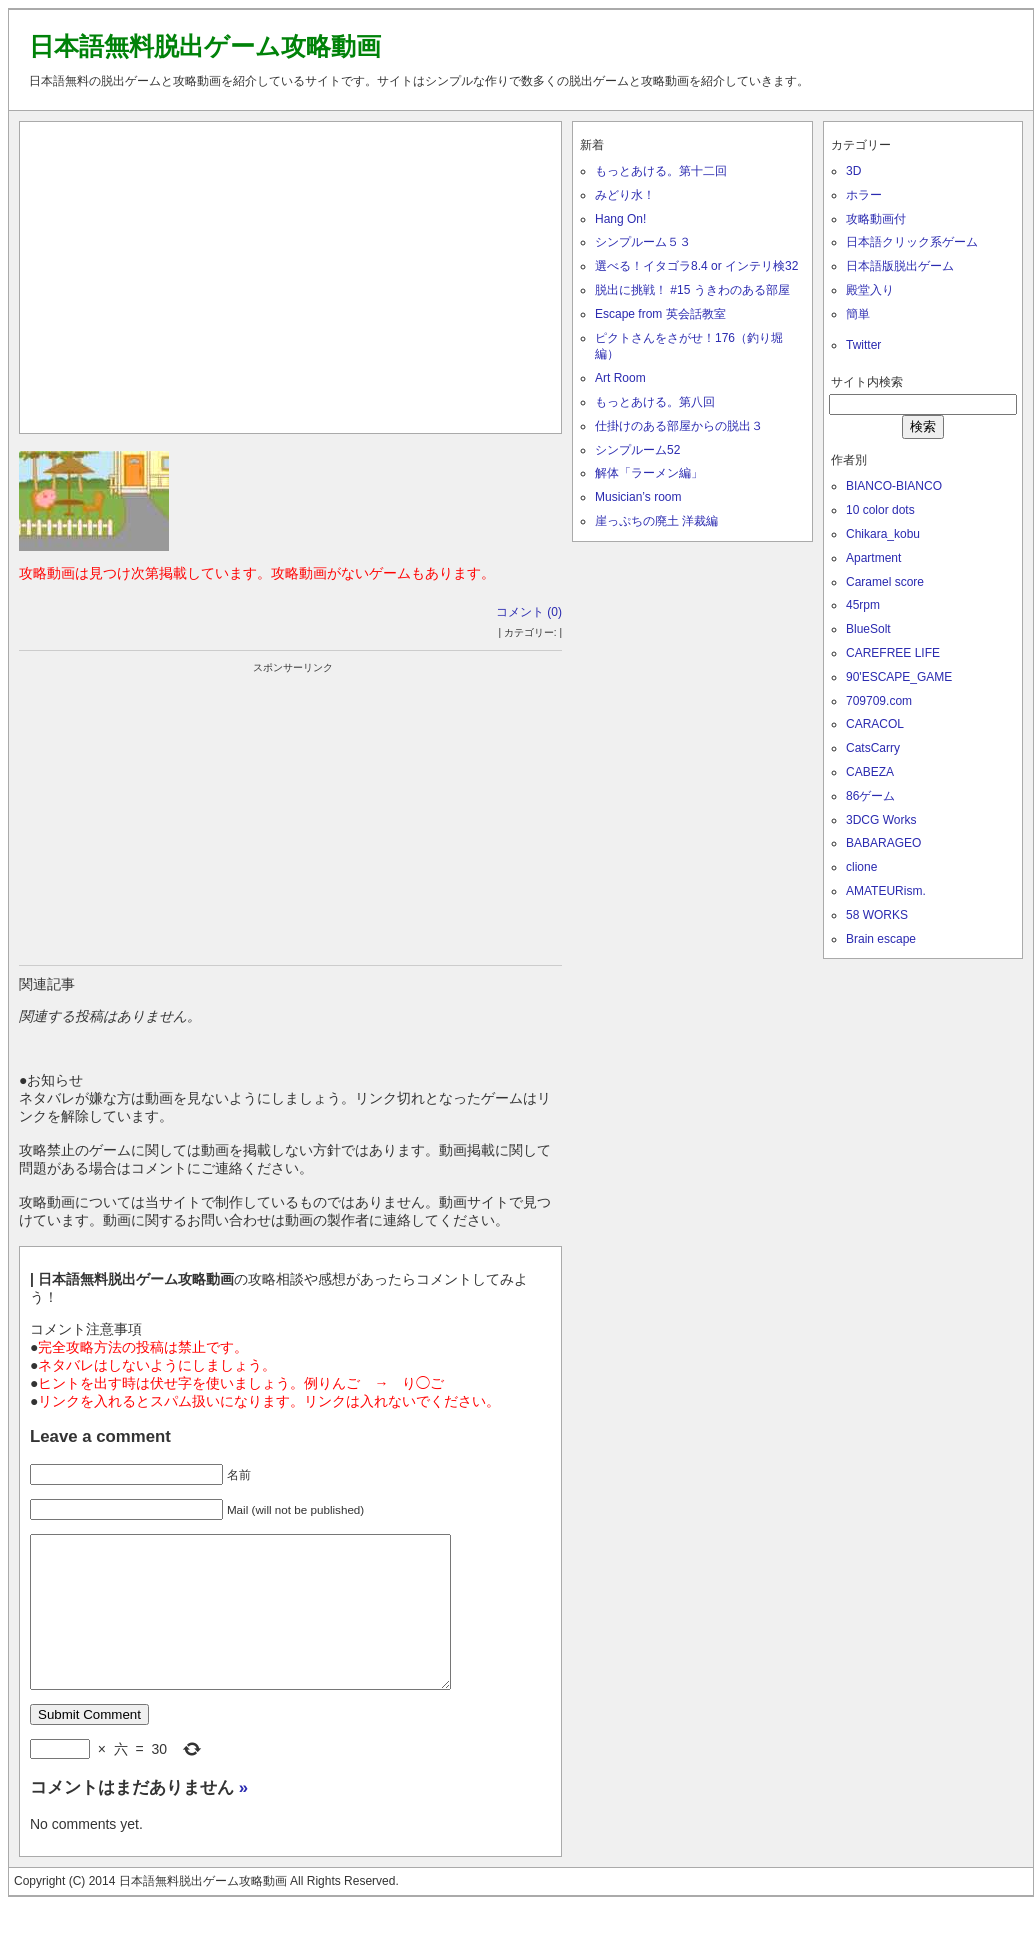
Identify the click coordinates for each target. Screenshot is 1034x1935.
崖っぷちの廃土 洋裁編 (656, 521)
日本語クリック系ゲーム (912, 242)
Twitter (863, 345)
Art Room (620, 378)
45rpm (863, 605)
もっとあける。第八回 (655, 402)
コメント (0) (529, 612)
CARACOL (875, 724)
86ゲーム (870, 796)
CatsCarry (873, 748)
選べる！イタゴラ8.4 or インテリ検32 (696, 266)
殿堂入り (870, 290)
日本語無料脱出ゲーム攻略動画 (205, 46)
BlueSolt (868, 629)
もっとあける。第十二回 (661, 171)
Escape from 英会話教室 (660, 314)
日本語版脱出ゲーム (900, 266)
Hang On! (620, 219)
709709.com (879, 701)
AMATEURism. (886, 891)
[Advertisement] (291, 273)
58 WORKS (877, 915)
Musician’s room (638, 497)
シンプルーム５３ (643, 242)
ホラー (864, 195)
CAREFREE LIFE (893, 653)
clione (861, 867)
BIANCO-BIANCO (894, 486)
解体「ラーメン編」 (649, 473)
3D (853, 171)
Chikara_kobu (883, 534)
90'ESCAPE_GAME (899, 677)
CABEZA (870, 772)
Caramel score (885, 582)
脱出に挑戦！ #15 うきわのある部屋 (692, 290)
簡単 (858, 314)
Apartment (873, 558)
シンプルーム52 (637, 450)
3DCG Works (881, 820)
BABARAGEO (883, 843)
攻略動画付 (876, 219)
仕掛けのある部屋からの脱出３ (679, 426)
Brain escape (881, 939)
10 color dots (880, 510)
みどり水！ (625, 195)
